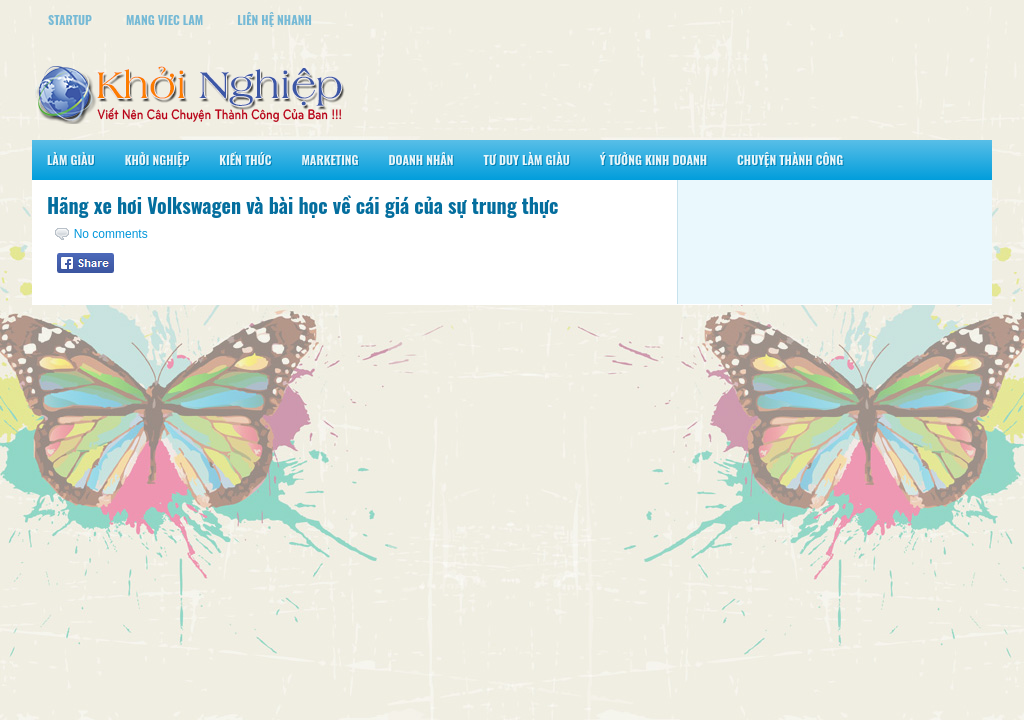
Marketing (329, 159)
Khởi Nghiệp (157, 159)
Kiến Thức (245, 159)
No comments (111, 234)
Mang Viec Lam (164, 19)
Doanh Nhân (421, 159)
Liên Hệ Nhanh (274, 19)
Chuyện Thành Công (790, 159)
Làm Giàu (71, 159)
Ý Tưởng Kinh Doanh (653, 159)
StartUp (70, 19)
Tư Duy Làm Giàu (527, 159)
